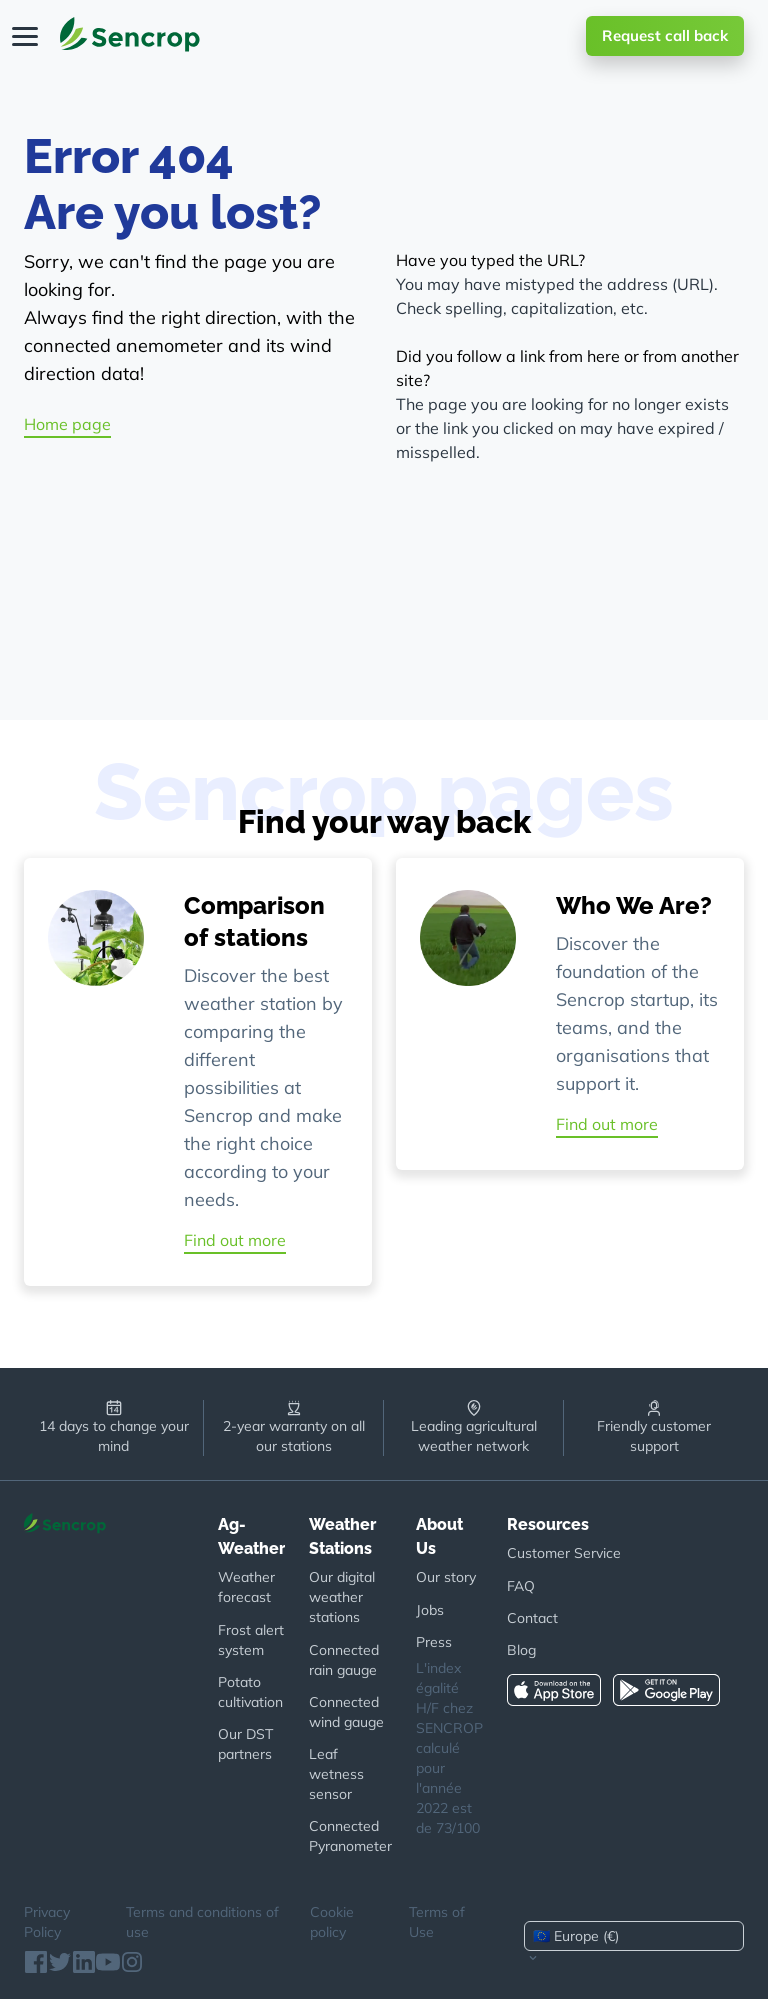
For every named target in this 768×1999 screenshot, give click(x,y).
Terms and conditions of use (202, 1922)
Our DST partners (245, 1744)
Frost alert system (251, 1640)
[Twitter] (60, 1968)
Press (434, 1642)
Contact (532, 1618)
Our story (446, 1577)
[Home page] (130, 36)
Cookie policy (332, 1922)
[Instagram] (132, 1968)
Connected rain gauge (344, 1660)
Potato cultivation (250, 1692)
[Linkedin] (84, 1968)
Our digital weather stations (342, 1597)
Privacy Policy (47, 1922)
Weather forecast (246, 1587)
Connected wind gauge (346, 1712)
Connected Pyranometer (350, 1836)
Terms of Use (437, 1922)
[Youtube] (108, 1968)
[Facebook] (36, 1968)
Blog (521, 1650)
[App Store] (560, 1688)
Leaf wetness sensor (336, 1774)
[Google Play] (672, 1688)
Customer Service (564, 1553)
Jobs (430, 1610)
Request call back (665, 35)
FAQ (521, 1586)
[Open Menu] (26, 36)
